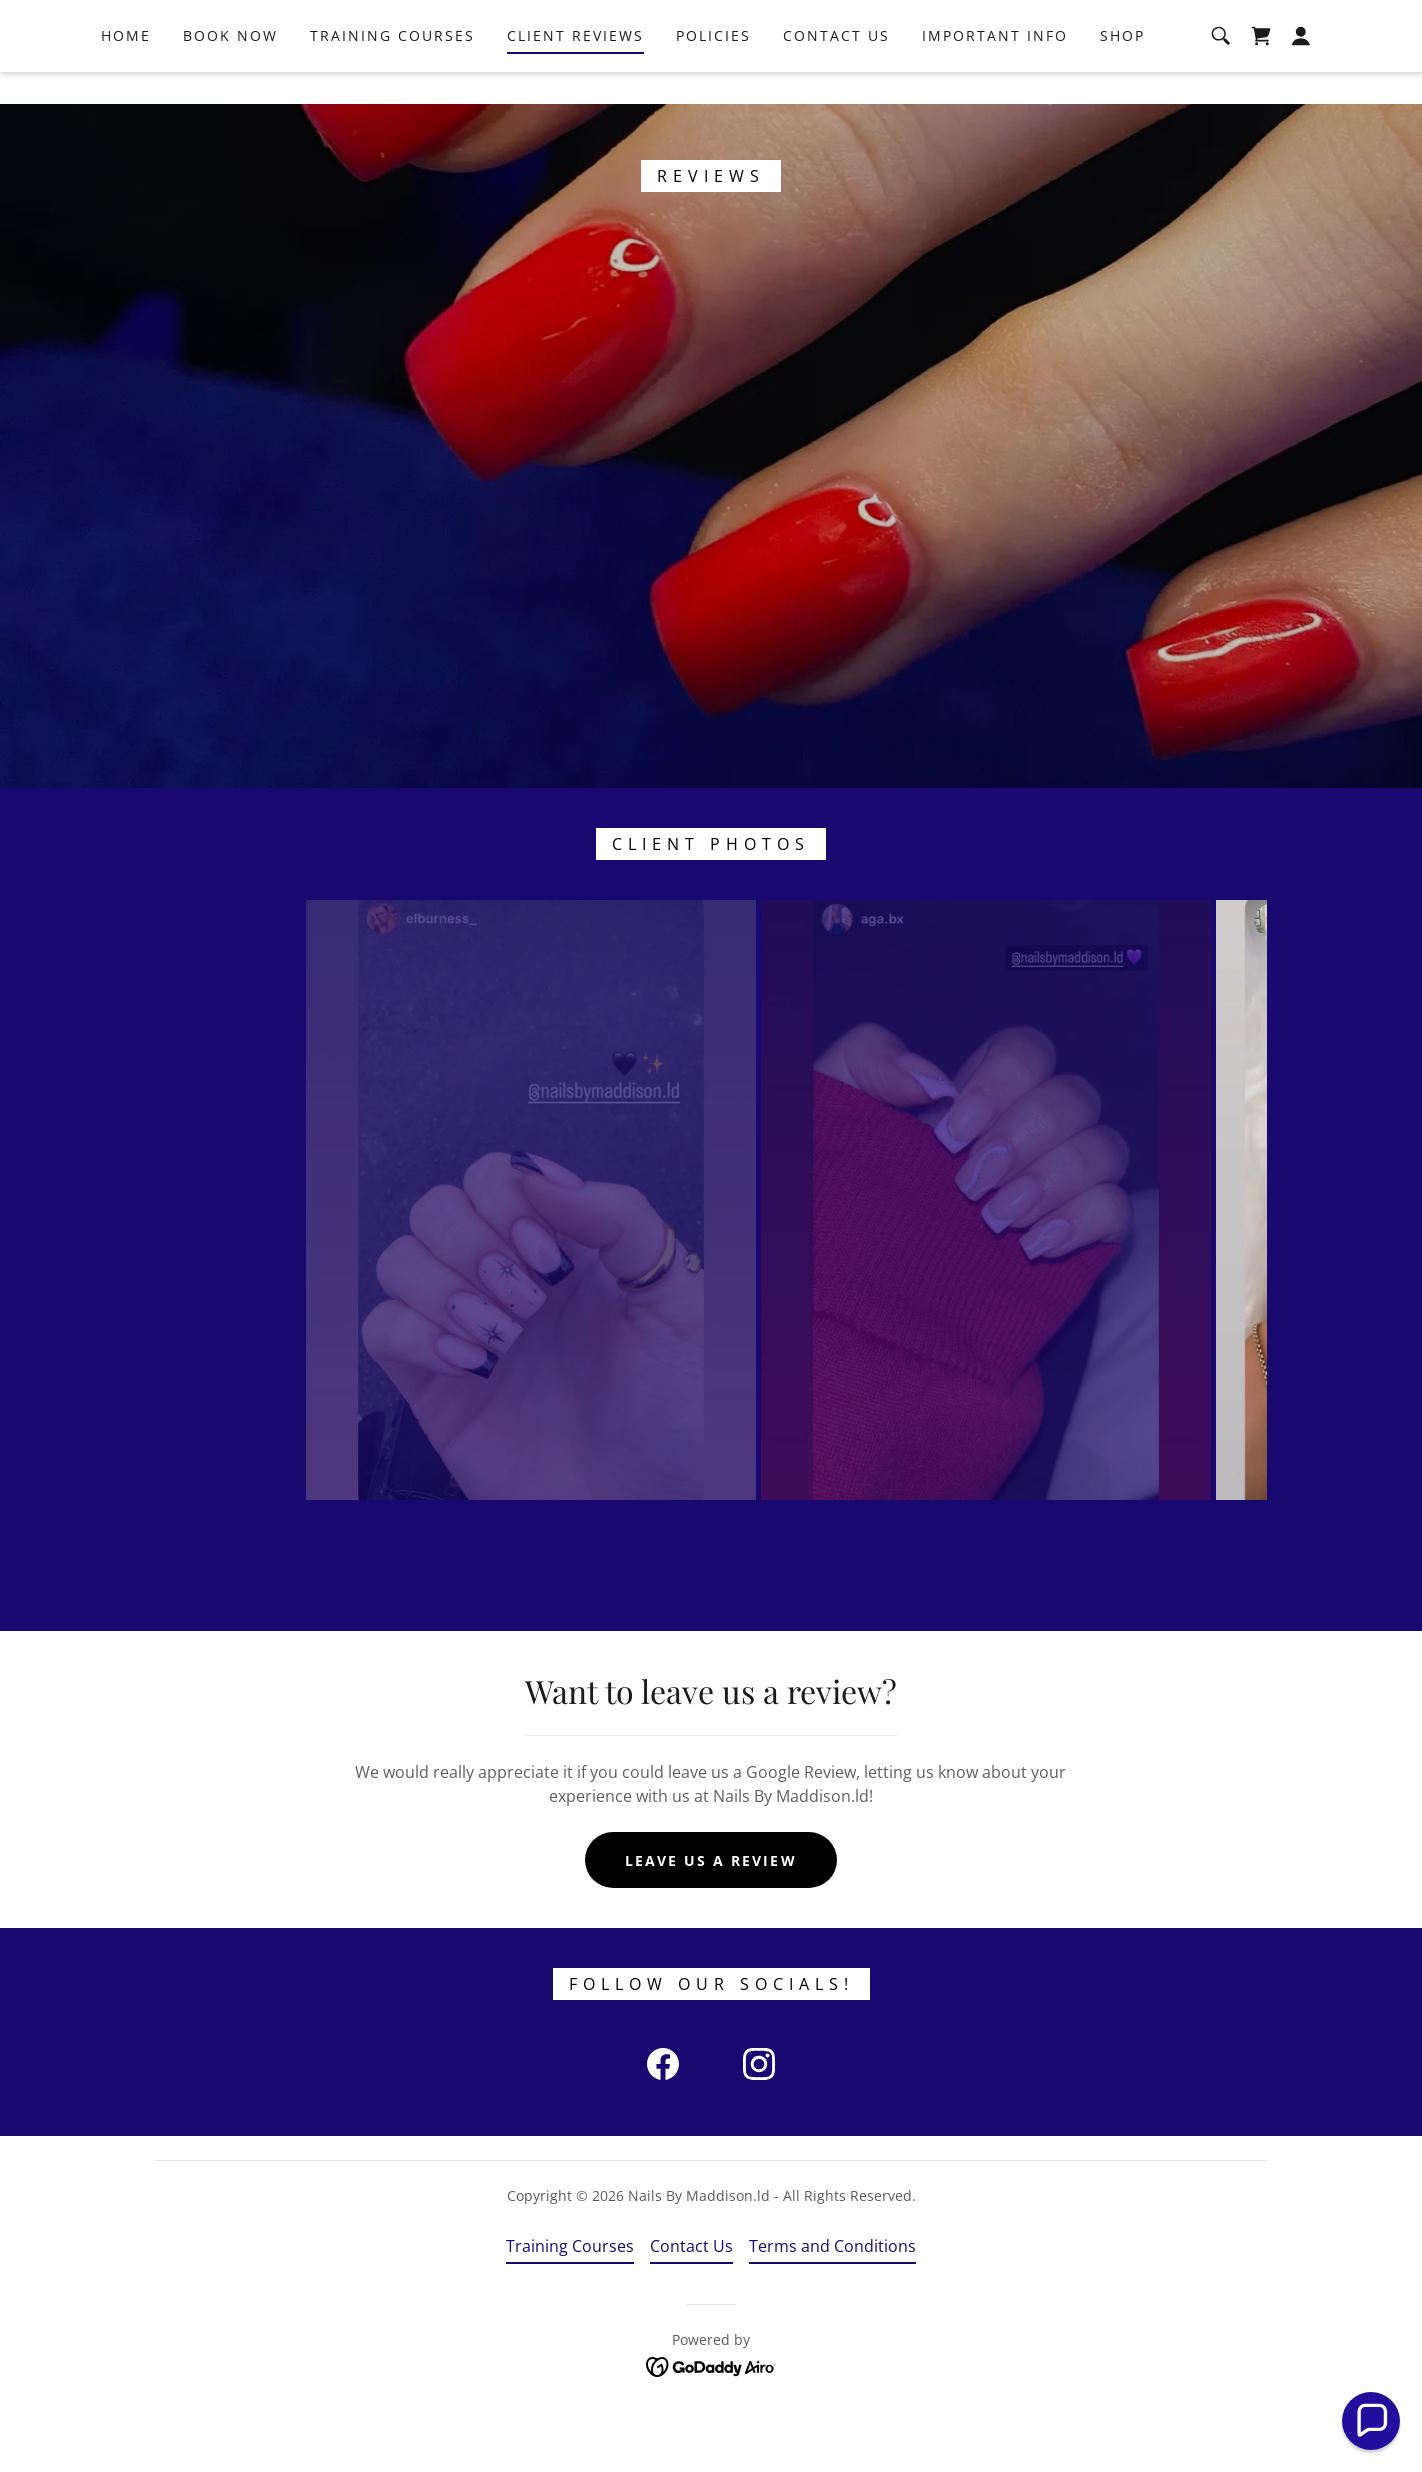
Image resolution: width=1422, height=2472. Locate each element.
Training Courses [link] (392, 67)
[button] (1301, 68)
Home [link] (126, 67)
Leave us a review (710, 1915)
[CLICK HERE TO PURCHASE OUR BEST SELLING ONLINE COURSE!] (711, 16)
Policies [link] (713, 67)
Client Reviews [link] (575, 67)
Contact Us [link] (836, 67)
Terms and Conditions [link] (832, 2302)
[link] (1261, 68)
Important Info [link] (995, 67)
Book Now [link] (230, 67)
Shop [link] (1122, 67)
